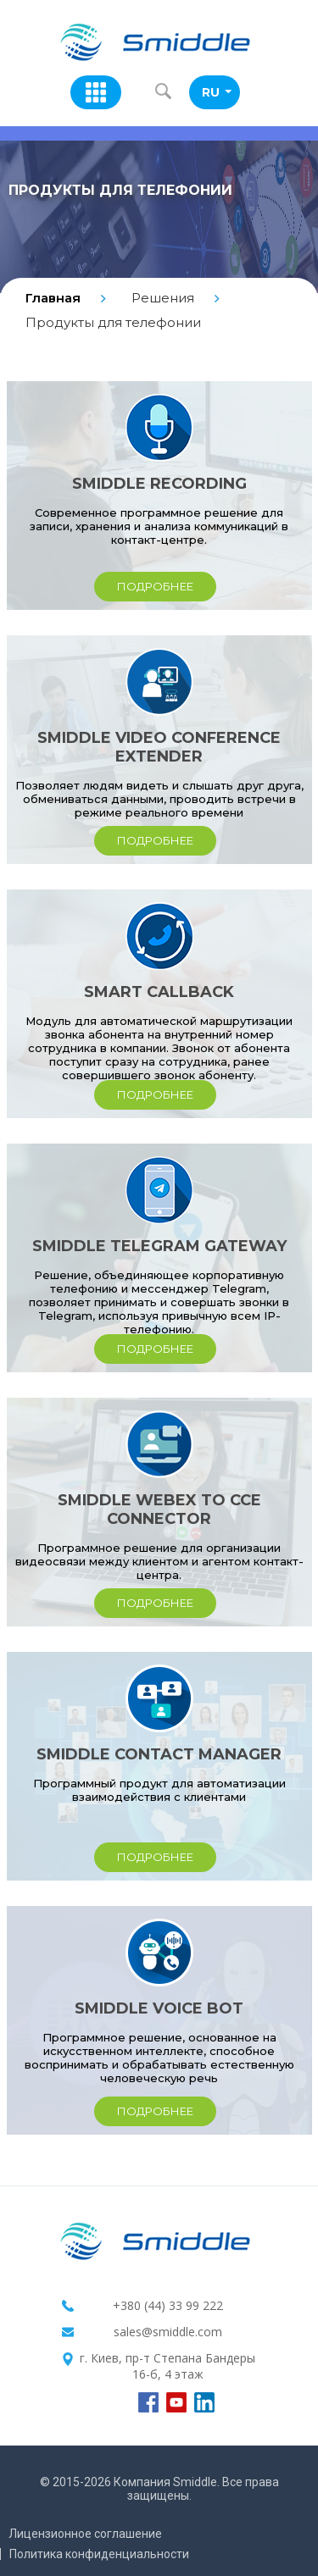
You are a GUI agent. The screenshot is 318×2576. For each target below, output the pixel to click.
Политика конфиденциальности (99, 2554)
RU (217, 92)
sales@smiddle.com (168, 2332)
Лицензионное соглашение (85, 2533)
